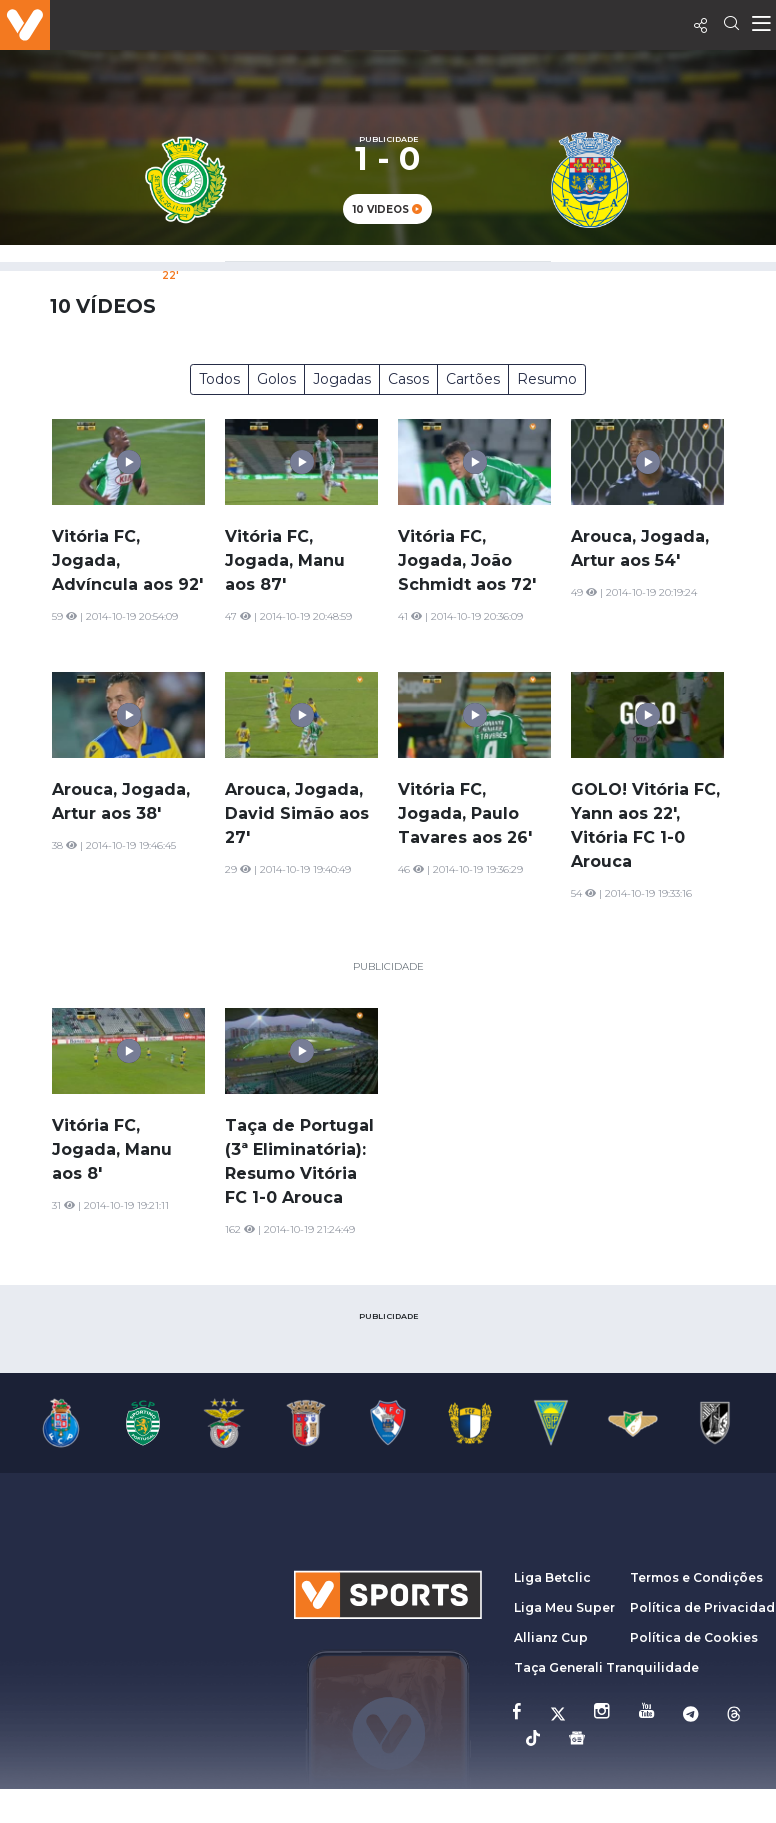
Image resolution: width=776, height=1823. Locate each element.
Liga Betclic (552, 1577)
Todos (219, 379)
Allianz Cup (551, 1637)
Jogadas (342, 379)
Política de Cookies (694, 1637)
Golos (276, 379)
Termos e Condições (696, 1577)
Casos (408, 379)
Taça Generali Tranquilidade (606, 1667)
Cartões (473, 379)
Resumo (547, 379)
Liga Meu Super (564, 1607)
